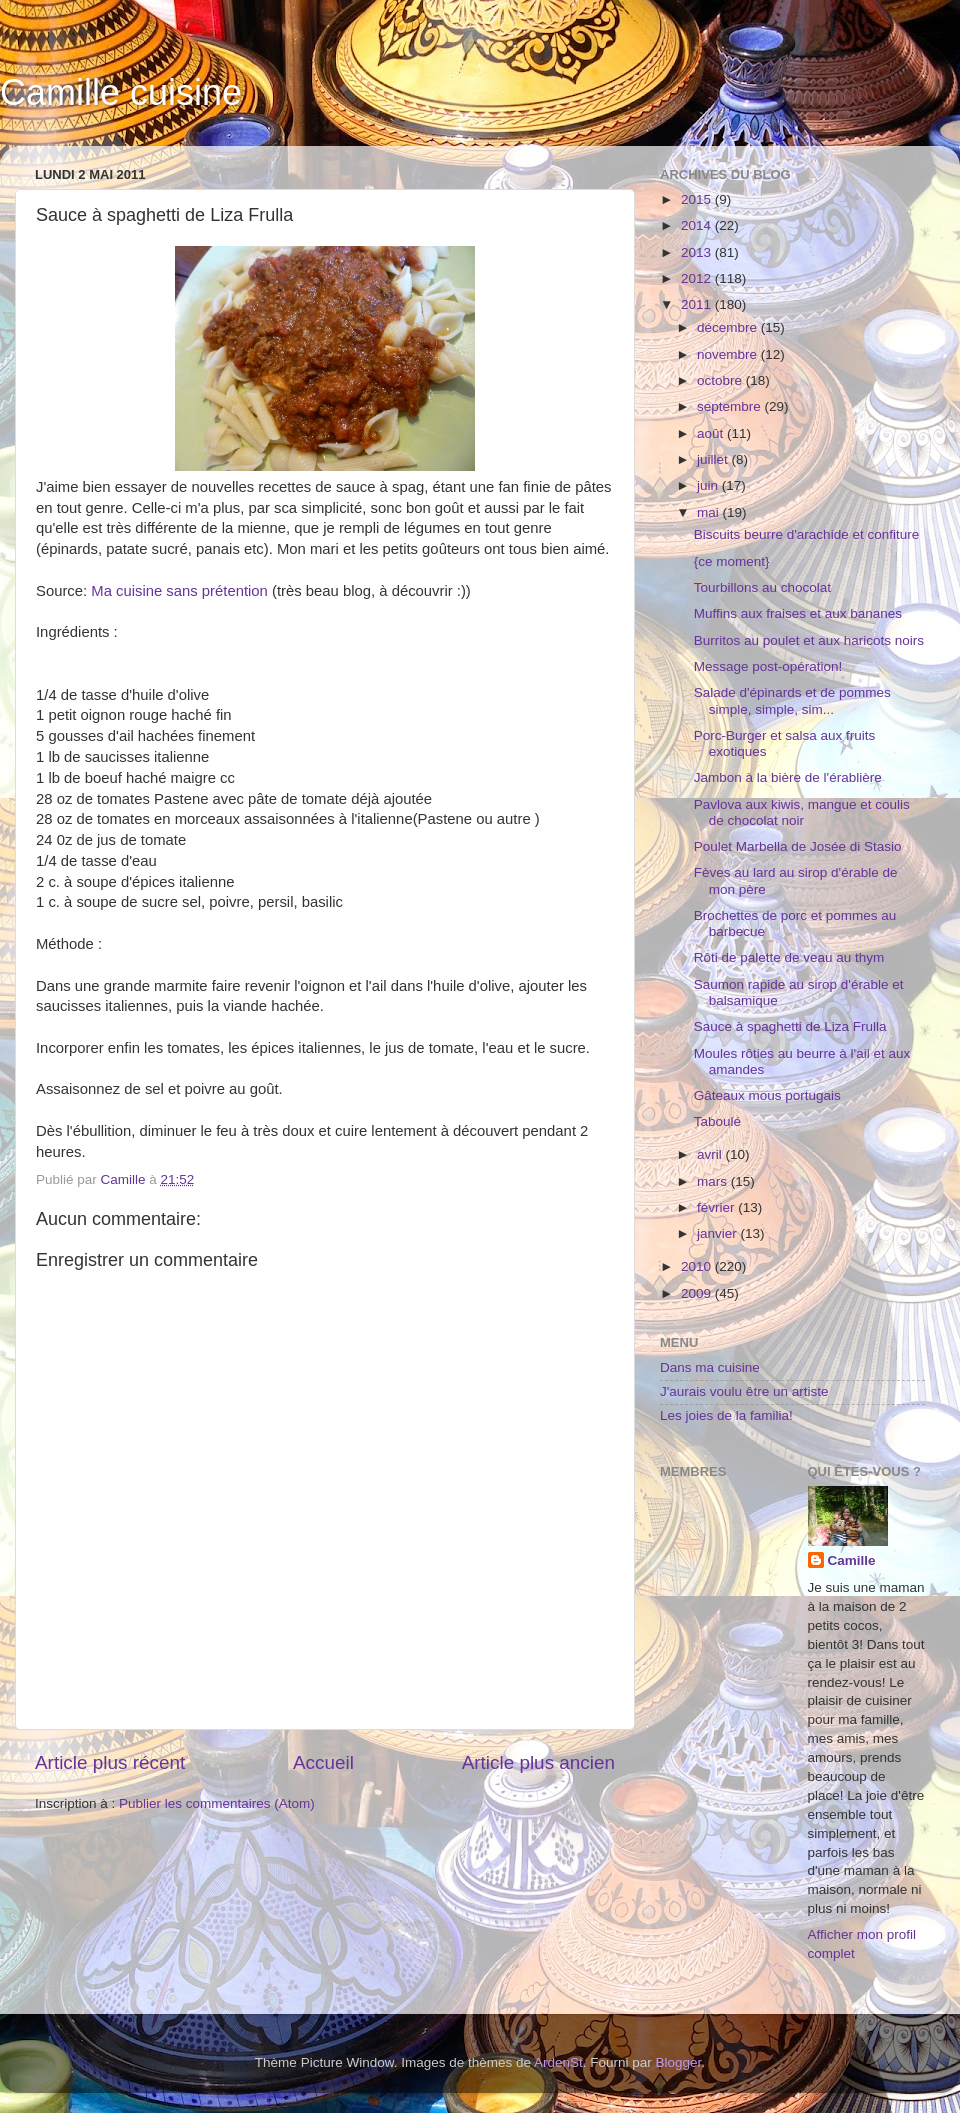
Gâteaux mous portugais (767, 1095)
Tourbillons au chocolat (762, 587)
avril (711, 1154)
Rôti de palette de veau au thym (789, 957)
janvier (719, 1233)
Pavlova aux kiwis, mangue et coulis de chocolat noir (802, 812)
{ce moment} (732, 561)
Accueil (323, 1762)
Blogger (679, 2062)
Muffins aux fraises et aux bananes (798, 613)
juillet (714, 459)
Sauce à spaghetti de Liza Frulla (790, 1026)
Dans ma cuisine (710, 1367)
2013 (698, 252)
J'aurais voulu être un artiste (744, 1391)
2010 (698, 1266)
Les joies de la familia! (726, 1415)
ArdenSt (558, 2062)
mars (714, 1181)
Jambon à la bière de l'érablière (788, 777)
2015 (698, 199)
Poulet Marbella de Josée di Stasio (798, 846)
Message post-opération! (768, 666)
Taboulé (717, 1121)
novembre (729, 354)
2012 (698, 278)
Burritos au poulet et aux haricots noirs (809, 640)
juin (709, 485)
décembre (729, 327)
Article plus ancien (538, 1762)
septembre (731, 406)
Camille (852, 1560)
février (717, 1207)
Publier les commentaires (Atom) (217, 1803)
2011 (698, 304)
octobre (721, 380)
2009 (698, 1293)
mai (710, 512)
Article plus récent (110, 1762)
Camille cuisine (121, 92)
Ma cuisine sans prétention (179, 591)
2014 (698, 225)
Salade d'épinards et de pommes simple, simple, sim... (792, 700)
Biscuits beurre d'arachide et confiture (806, 534)
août (712, 433)
